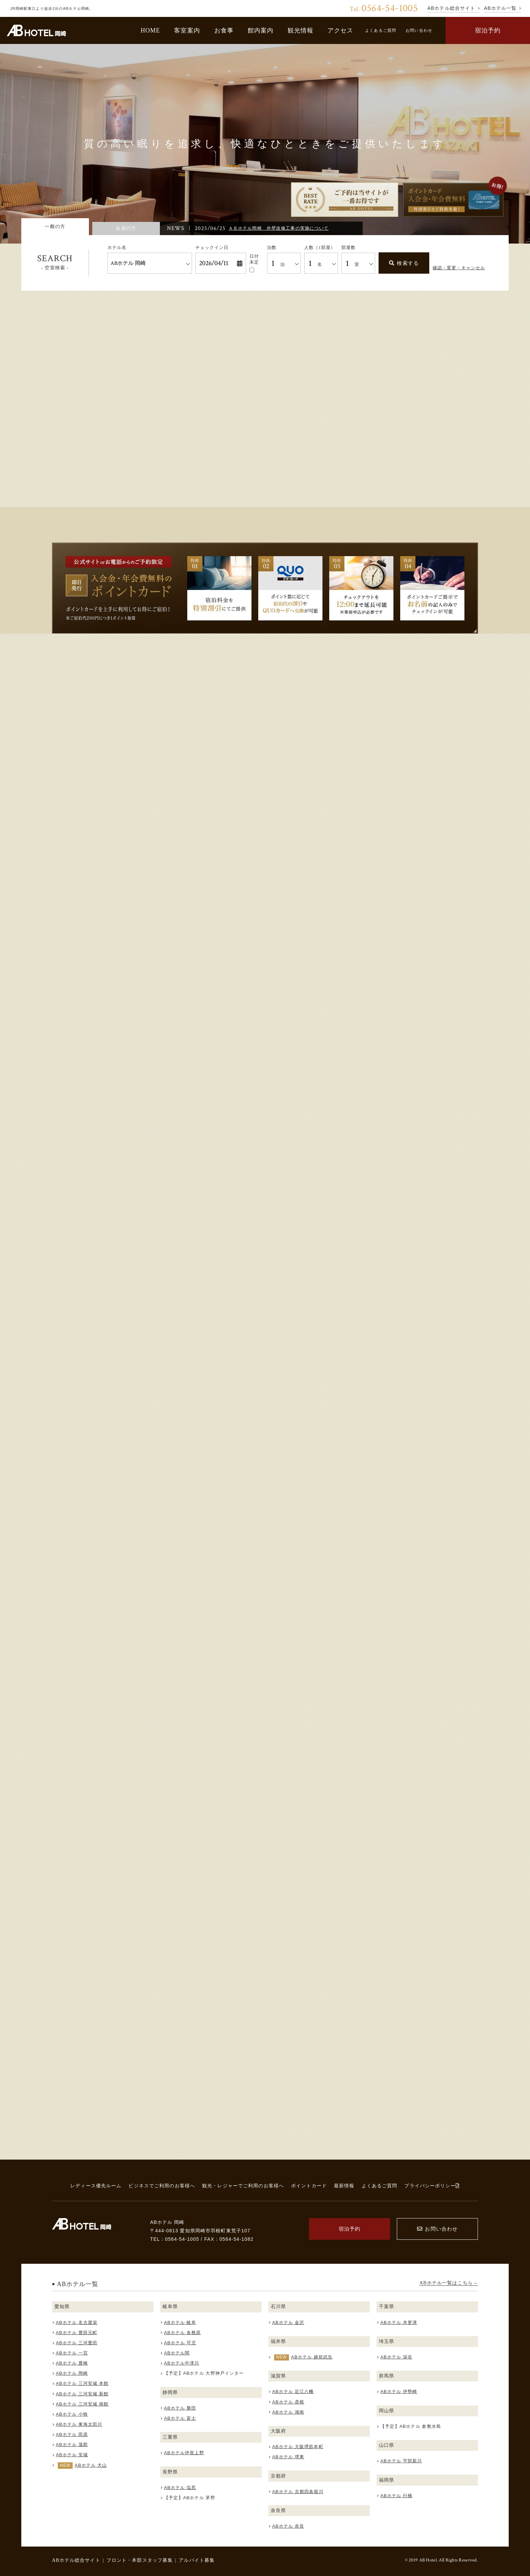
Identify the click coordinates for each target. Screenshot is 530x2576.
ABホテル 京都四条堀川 (297, 2491)
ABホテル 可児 (180, 2342)
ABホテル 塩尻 (180, 2487)
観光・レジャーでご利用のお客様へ (243, 2185)
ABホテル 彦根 (288, 2401)
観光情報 (301, 30)
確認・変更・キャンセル (459, 267)
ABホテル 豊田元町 (76, 2332)
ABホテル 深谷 (396, 2357)
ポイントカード (309, 2185)
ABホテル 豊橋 (72, 2363)
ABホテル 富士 (180, 2418)
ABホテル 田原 (72, 2434)
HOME (150, 30)
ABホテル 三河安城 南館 (82, 2404)
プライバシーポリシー (431, 2185)
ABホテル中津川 (181, 2363)
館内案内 (261, 30)
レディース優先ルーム (95, 2185)
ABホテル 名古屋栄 (76, 2322)
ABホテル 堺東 (288, 2456)
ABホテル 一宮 (72, 2352)
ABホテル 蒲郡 (72, 2444)
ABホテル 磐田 (180, 2408)
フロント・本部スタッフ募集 (139, 2560)
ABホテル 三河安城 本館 (82, 2383)
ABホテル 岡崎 (72, 2373)
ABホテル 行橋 (396, 2495)
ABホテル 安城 (72, 2454)
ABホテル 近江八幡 (293, 2391)
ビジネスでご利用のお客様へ (161, 2185)
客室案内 (187, 30)
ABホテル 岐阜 (180, 2322)
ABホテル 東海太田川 (79, 2424)
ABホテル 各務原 (182, 2332)
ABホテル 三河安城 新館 (82, 2393)
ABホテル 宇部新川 (401, 2460)
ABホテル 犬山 (91, 2465)
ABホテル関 (177, 2352)
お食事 (224, 30)
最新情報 (344, 2185)
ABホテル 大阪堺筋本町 (297, 2446)
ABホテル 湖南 (288, 2412)
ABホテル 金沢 (288, 2322)
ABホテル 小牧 (72, 2414)
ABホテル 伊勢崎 (398, 2391)
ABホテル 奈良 (288, 2526)
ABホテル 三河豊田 (76, 2342)
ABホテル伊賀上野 (184, 2452)
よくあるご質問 (380, 30)
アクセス (341, 30)
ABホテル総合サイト (76, 2560)
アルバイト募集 (197, 2560)
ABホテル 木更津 (398, 2322)
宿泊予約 (488, 30)
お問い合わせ (419, 30)
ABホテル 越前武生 (312, 2357)
